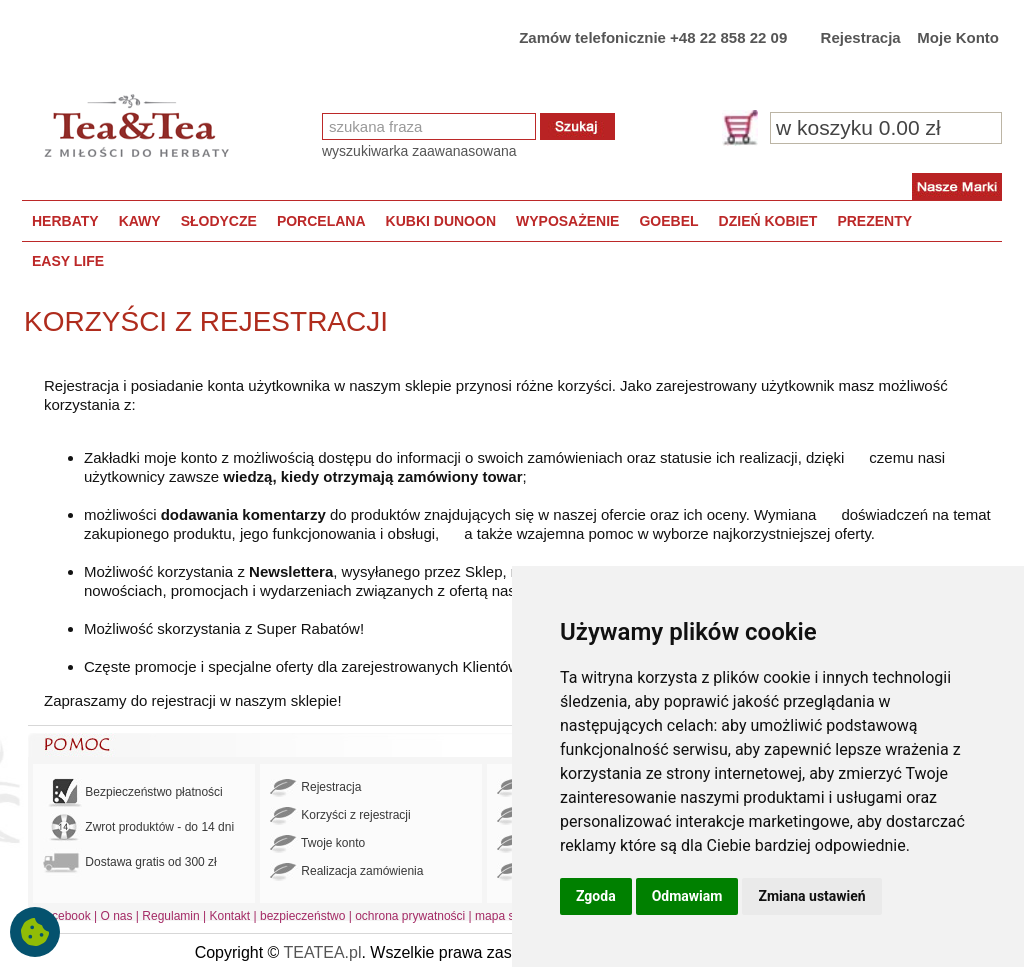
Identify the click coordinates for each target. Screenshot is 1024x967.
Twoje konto (317, 844)
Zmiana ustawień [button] (811, 896)
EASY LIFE (68, 261)
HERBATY (65, 221)
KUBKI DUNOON (441, 221)
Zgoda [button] (596, 896)
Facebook (64, 916)
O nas (117, 916)
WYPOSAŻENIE (567, 221)
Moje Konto (958, 37)
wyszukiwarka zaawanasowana (419, 151)
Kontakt (229, 916)
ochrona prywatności (410, 916)
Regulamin (170, 916)
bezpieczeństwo (302, 916)
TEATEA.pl (323, 952)
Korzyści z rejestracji (340, 816)
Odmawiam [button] (687, 896)
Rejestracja (861, 37)
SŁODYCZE (219, 221)
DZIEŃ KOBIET (768, 221)
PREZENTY (874, 221)
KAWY (140, 221)
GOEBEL (668, 221)
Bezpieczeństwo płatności (133, 792)
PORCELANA (321, 221)
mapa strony (508, 916)
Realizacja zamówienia (346, 872)
